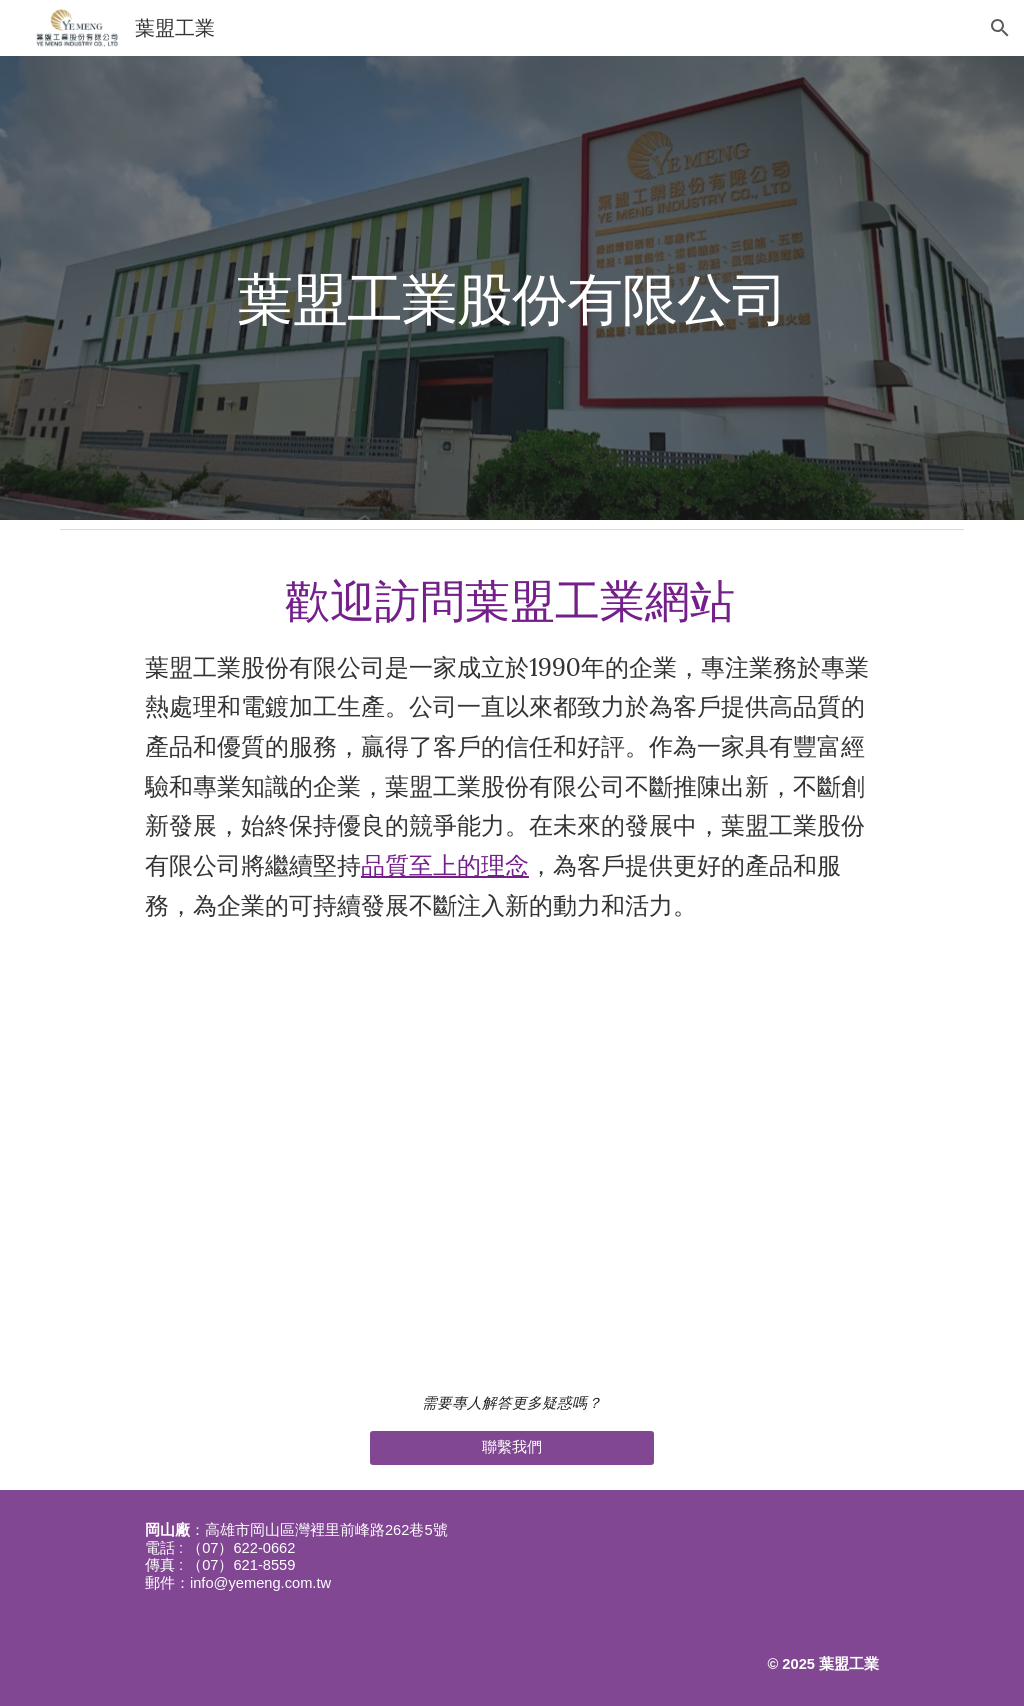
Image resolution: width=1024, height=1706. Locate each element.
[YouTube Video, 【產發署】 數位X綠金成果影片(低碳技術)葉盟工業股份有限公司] (511, 1156)
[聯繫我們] (512, 1448)
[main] (512, 287)
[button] (1000, 28)
